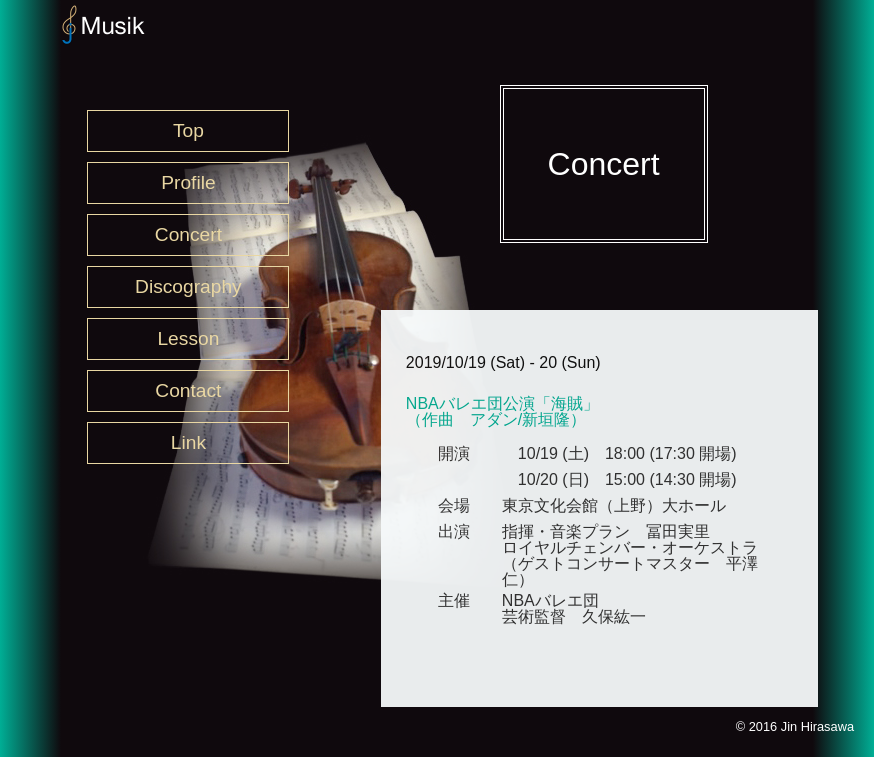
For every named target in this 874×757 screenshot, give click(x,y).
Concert (188, 234)
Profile (188, 182)
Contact (188, 390)
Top (188, 130)
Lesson (188, 338)
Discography (188, 286)
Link (188, 442)
